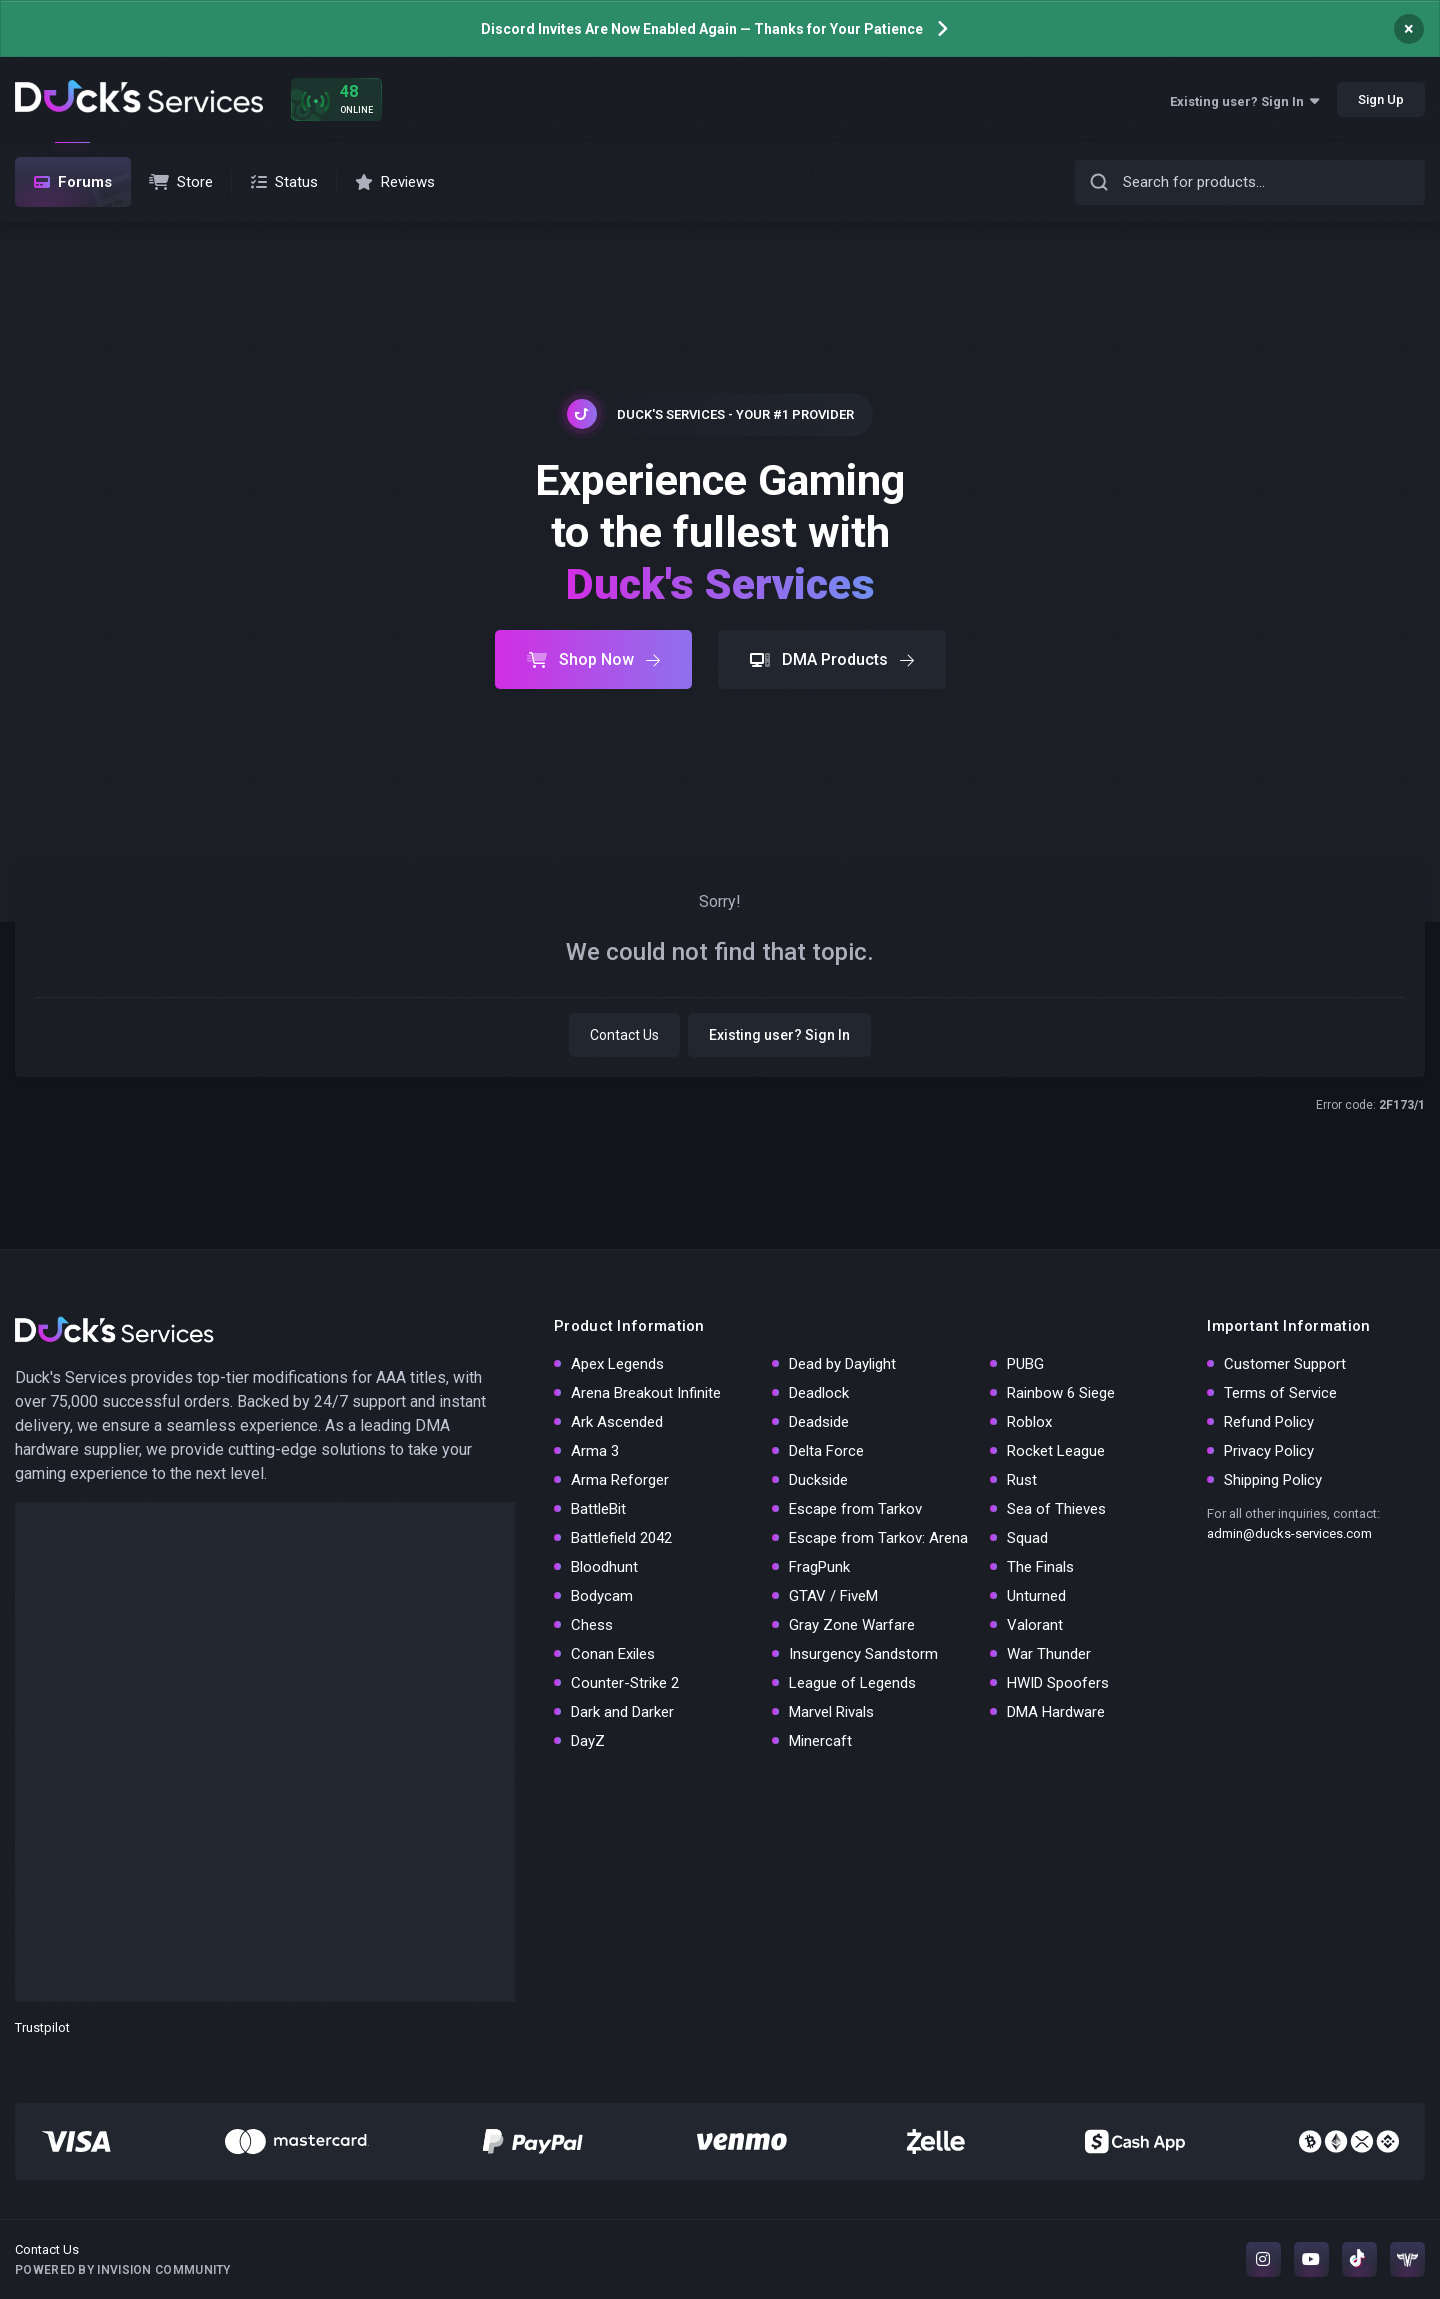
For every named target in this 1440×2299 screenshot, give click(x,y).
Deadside (819, 1422)
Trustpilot (42, 2027)
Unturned (1036, 1596)
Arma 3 (595, 1451)
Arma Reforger (620, 1480)
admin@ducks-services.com (1289, 1533)
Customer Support (1285, 1364)
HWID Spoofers (1058, 1683)
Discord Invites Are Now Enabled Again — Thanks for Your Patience (702, 29)
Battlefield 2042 (621, 1538)
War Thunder (1049, 1654)
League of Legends (852, 1683)
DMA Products (832, 659)
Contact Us (624, 1035)
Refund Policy (1269, 1422)
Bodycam (602, 1596)
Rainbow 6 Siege (1061, 1393)
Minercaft (820, 1741)
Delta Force (826, 1451)
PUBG (1025, 1364)
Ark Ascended (617, 1422)
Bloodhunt (604, 1567)
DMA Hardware (1056, 1712)
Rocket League (1056, 1451)
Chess (592, 1625)
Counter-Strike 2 (625, 1683)
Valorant (1035, 1625)
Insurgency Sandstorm (863, 1654)
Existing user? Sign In (1244, 101)
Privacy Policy (1269, 1451)
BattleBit (598, 1509)
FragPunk (819, 1567)
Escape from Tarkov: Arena (878, 1538)
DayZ (588, 1741)
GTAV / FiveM (833, 1596)
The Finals (1040, 1567)
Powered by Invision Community (123, 2270)
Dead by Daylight (842, 1364)
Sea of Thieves (1056, 1509)
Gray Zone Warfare (852, 1625)
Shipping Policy (1273, 1480)
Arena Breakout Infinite (646, 1393)
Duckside (818, 1480)
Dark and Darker (622, 1712)
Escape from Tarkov (855, 1509)
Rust (1022, 1480)
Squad (1027, 1538)
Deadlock (819, 1393)
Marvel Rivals (831, 1712)
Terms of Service (1280, 1393)
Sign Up (1381, 99)
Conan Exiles (613, 1654)
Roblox (1029, 1422)
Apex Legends (617, 1364)
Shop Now (593, 659)
